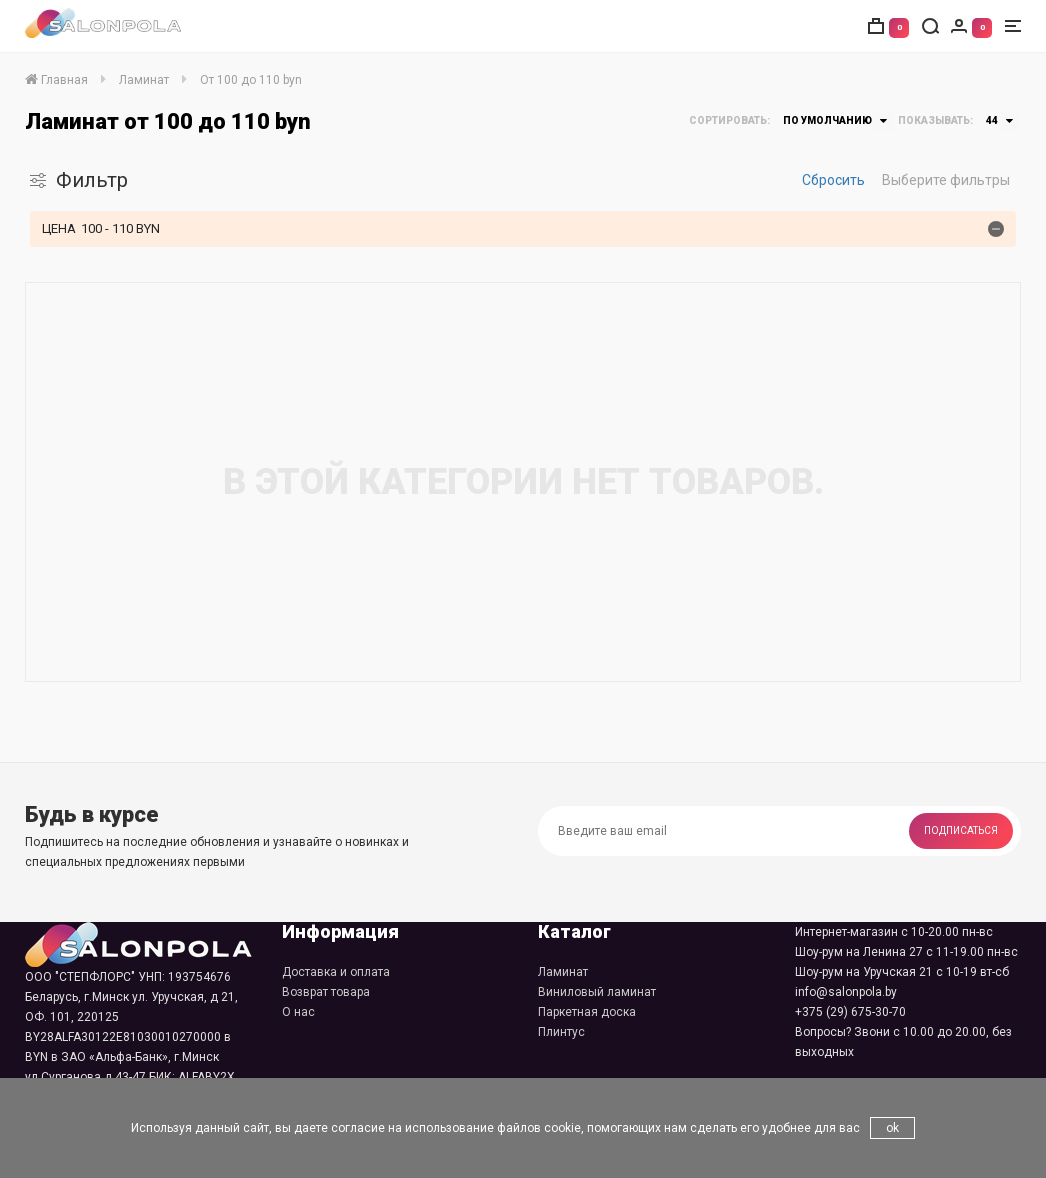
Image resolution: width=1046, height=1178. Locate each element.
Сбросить (833, 180)
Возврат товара (326, 992)
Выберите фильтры (946, 180)
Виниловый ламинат (597, 992)
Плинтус (561, 1032)
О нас (298, 1012)
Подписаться (961, 830)
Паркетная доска (587, 1012)
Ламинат (563, 972)
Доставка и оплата (336, 972)
